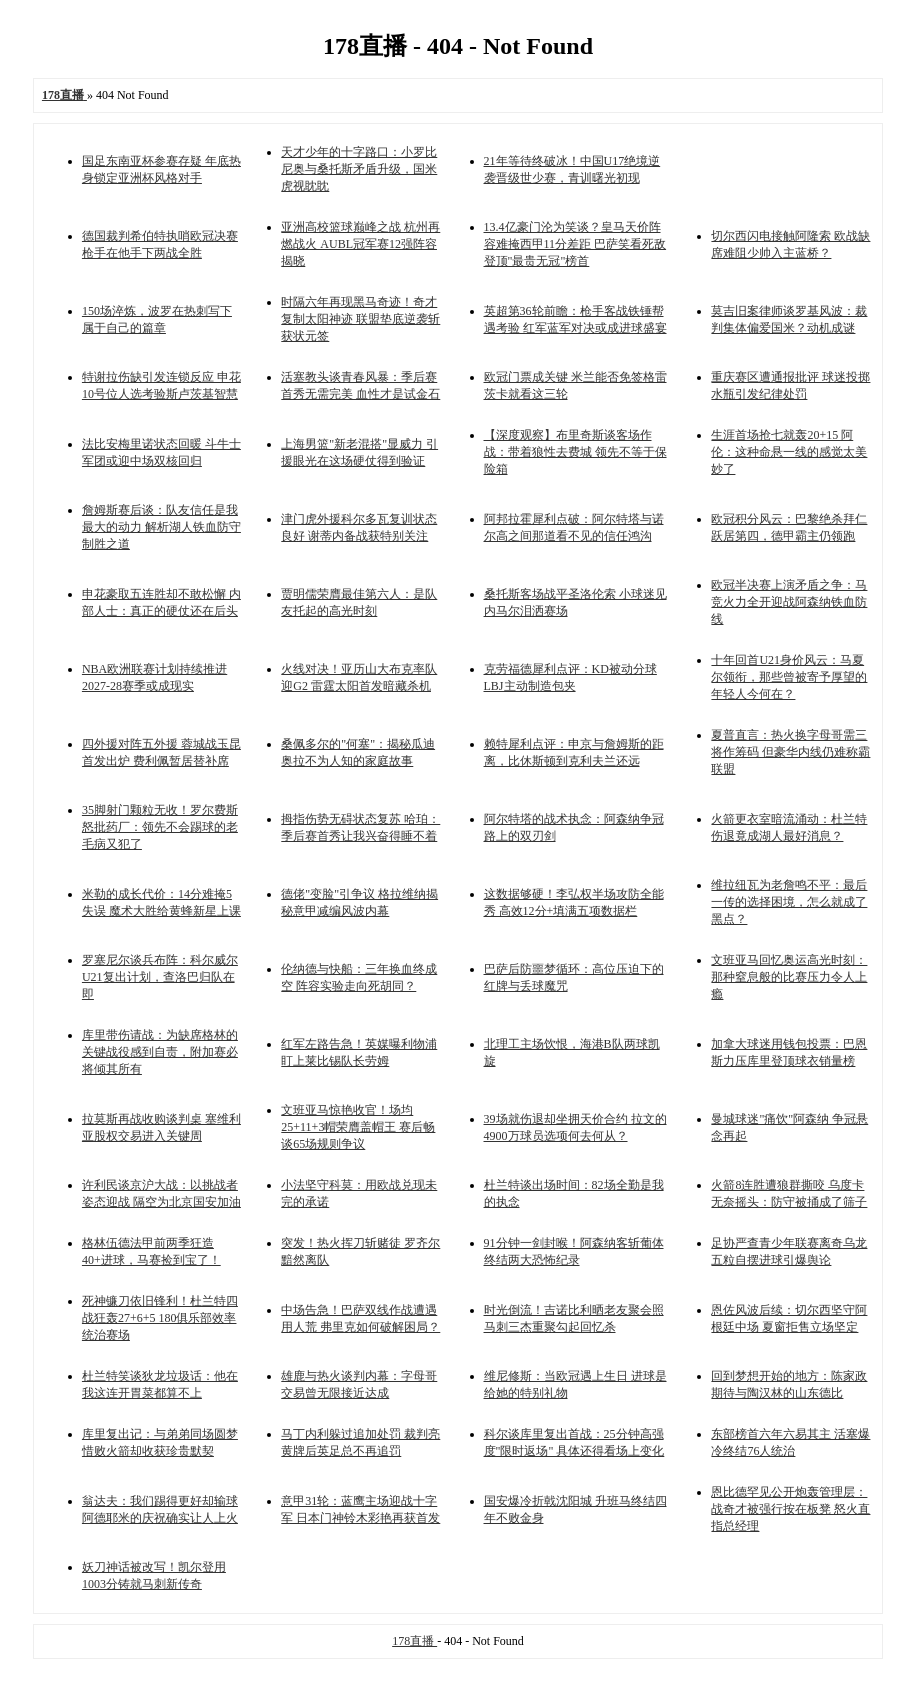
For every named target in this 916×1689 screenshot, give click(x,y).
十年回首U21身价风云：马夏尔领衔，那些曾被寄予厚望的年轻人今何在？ (789, 677)
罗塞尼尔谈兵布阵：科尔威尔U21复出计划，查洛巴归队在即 (160, 977)
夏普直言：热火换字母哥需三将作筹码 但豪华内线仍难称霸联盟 (790, 752)
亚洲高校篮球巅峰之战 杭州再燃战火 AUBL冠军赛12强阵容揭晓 (360, 244)
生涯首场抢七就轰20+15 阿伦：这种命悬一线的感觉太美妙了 (789, 452)
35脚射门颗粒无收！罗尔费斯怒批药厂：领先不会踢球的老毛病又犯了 (160, 827)
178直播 (414, 1641)
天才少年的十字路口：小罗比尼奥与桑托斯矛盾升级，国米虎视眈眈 (359, 169)
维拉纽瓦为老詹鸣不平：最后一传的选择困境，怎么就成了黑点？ (789, 902)
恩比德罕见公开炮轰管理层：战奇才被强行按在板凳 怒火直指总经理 (790, 1509)
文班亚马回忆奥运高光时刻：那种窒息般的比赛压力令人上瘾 (789, 977)
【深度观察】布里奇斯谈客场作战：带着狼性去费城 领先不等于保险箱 (575, 452)
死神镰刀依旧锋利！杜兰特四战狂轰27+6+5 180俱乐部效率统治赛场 (160, 1318)
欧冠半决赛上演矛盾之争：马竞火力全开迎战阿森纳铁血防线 (789, 602)
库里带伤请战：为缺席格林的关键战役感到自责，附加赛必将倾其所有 (160, 1052)
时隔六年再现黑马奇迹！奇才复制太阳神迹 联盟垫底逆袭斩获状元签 (360, 319)
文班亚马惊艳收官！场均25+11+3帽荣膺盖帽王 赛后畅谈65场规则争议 (358, 1127)
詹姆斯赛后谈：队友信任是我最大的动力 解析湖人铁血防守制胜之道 (161, 527)
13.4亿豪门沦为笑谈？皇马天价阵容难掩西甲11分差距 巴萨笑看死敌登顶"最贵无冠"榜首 (575, 244)
